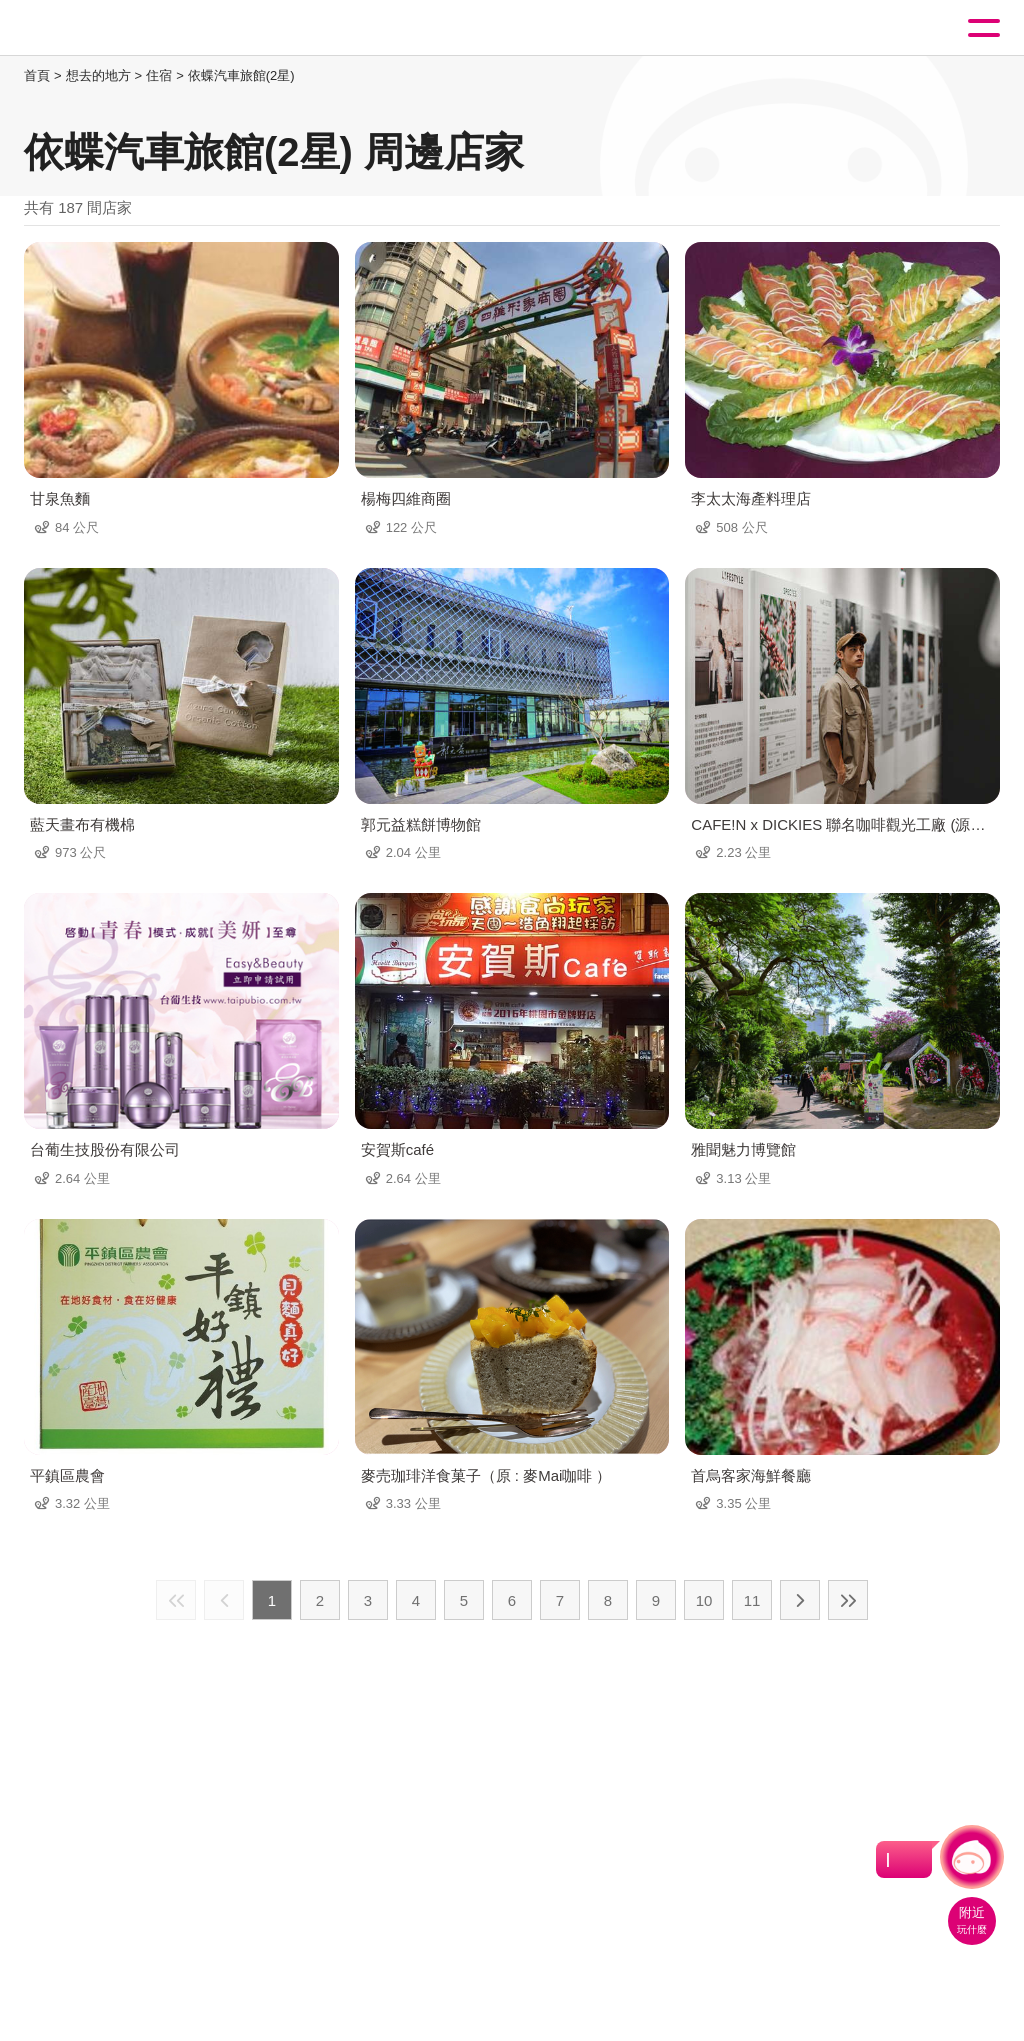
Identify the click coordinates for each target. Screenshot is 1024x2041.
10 (704, 1600)
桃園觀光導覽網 (98, 28)
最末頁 (848, 1600)
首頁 (37, 75)
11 (752, 1600)
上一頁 (224, 1600)
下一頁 (800, 1600)
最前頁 (176, 1600)
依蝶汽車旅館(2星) (241, 75)
